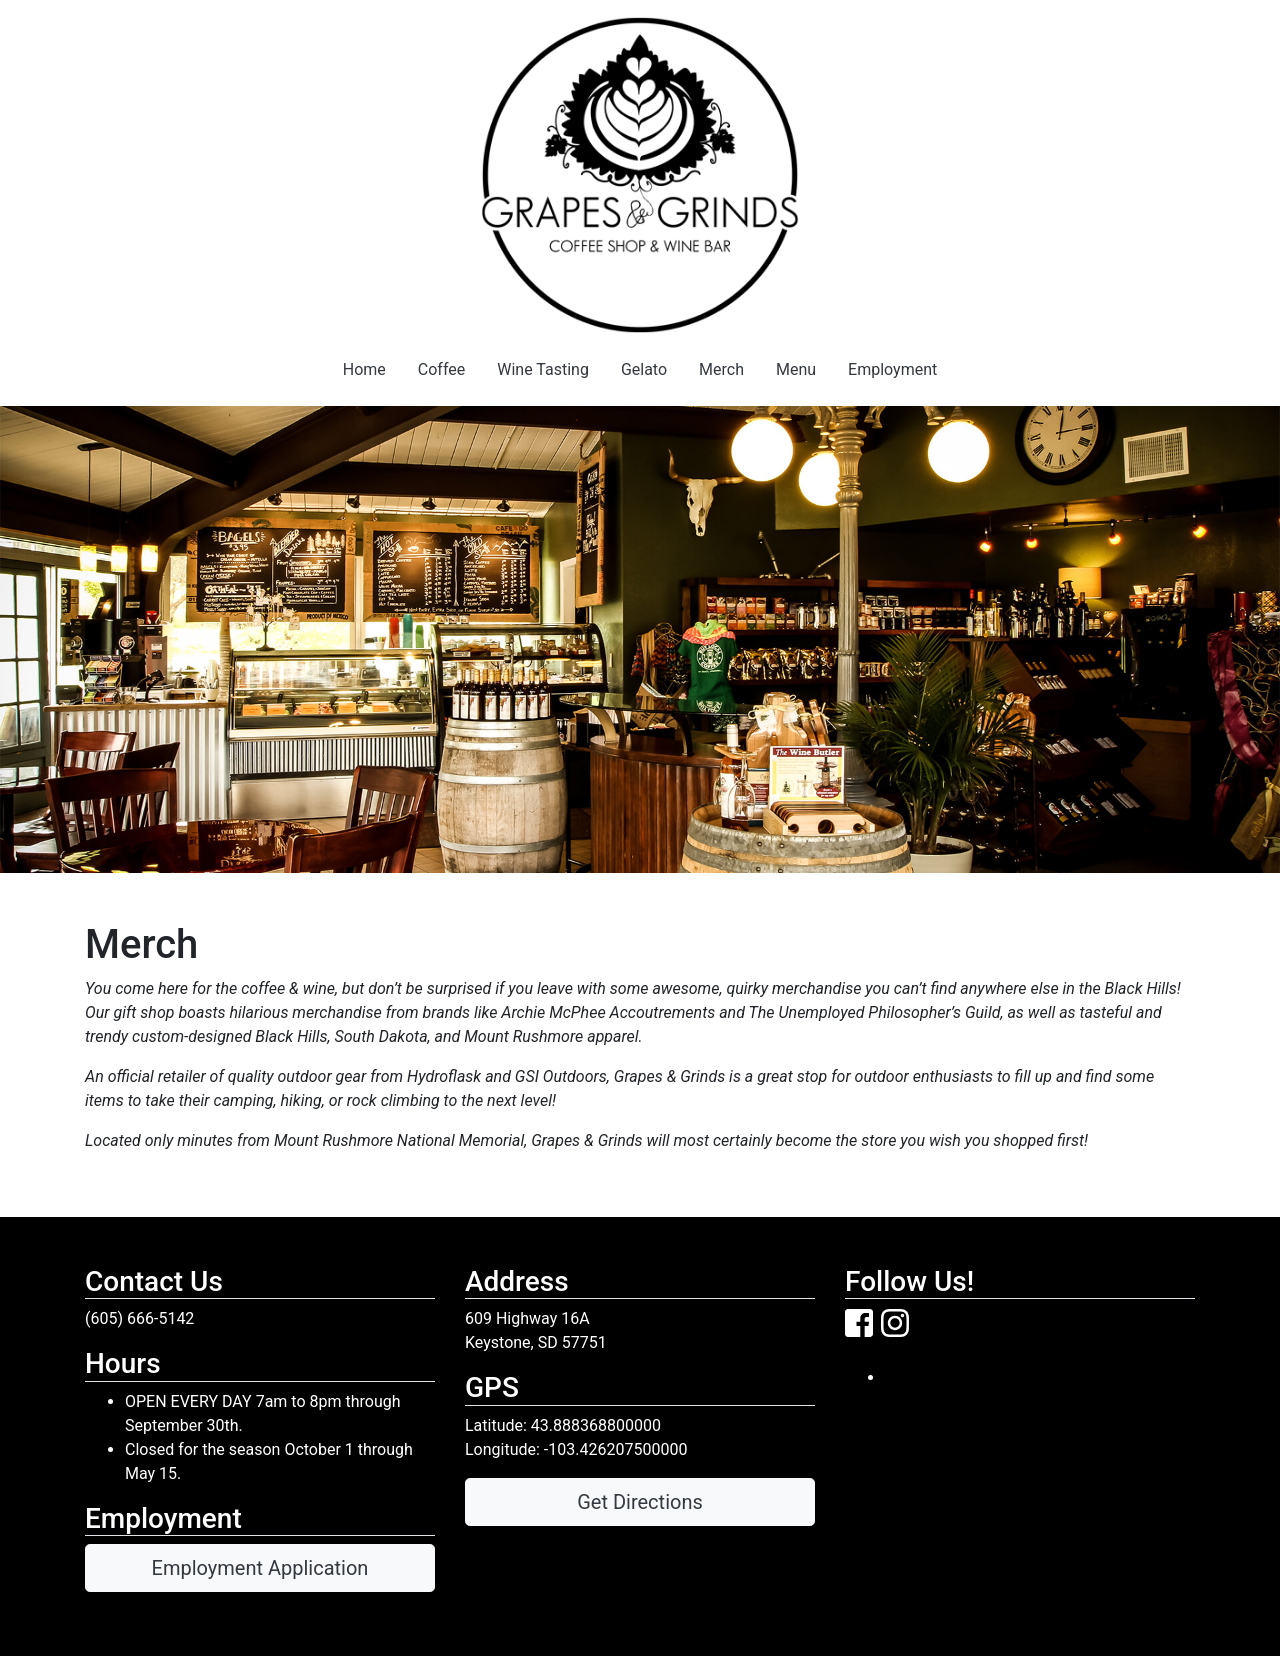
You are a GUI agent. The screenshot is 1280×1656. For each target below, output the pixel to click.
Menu (796, 369)
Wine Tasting (543, 369)
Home (364, 369)
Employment (892, 369)
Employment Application (260, 1568)
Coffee (441, 369)
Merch (721, 369)
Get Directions (640, 1502)
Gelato (644, 369)
